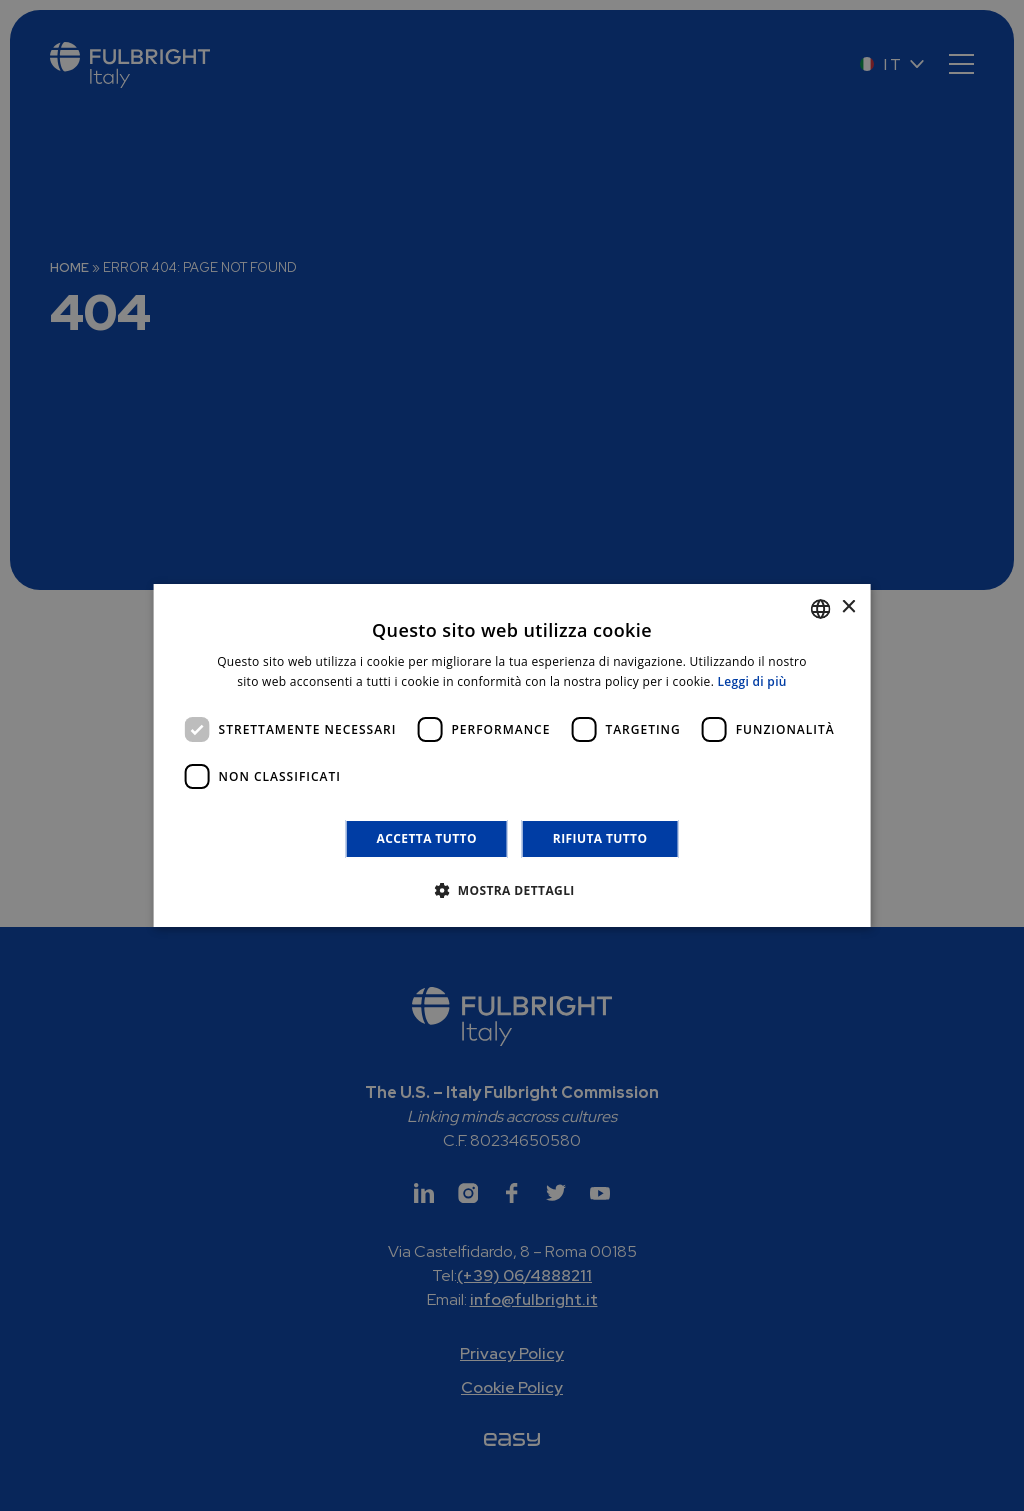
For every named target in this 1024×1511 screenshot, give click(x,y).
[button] (512, 890)
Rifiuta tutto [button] (600, 838)
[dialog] (512, 756)
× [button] (847, 607)
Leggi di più (752, 681)
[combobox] (820, 609)
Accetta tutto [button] (427, 838)
